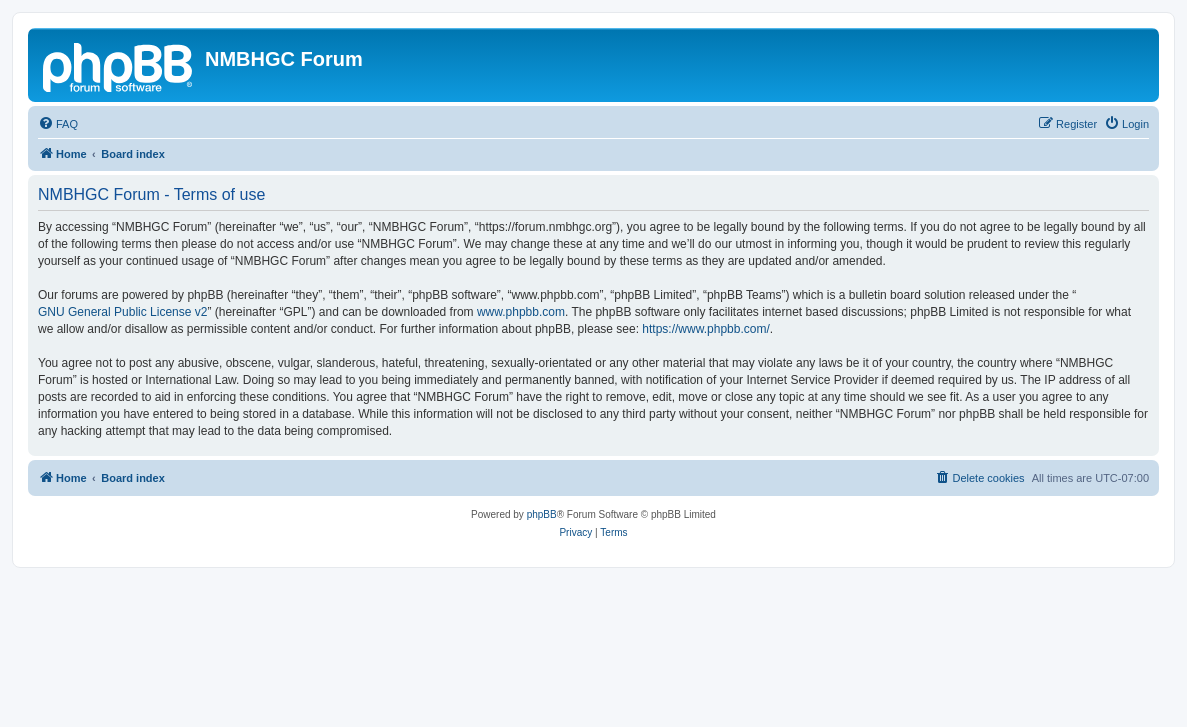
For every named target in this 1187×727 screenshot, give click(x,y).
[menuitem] (58, 124)
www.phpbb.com (521, 312)
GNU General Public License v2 (122, 312)
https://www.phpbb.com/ (705, 329)
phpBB (542, 514)
